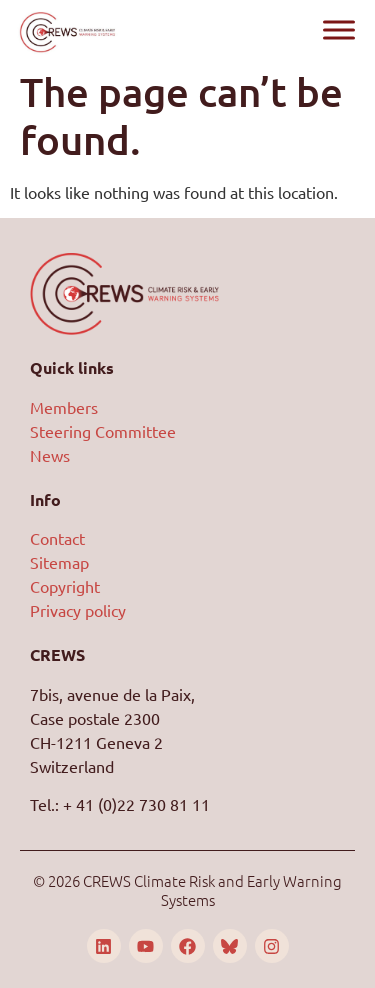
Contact (57, 538)
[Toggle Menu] (339, 29)
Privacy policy (78, 610)
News (50, 455)
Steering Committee (103, 431)
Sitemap (59, 562)
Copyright (65, 586)
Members (64, 407)
